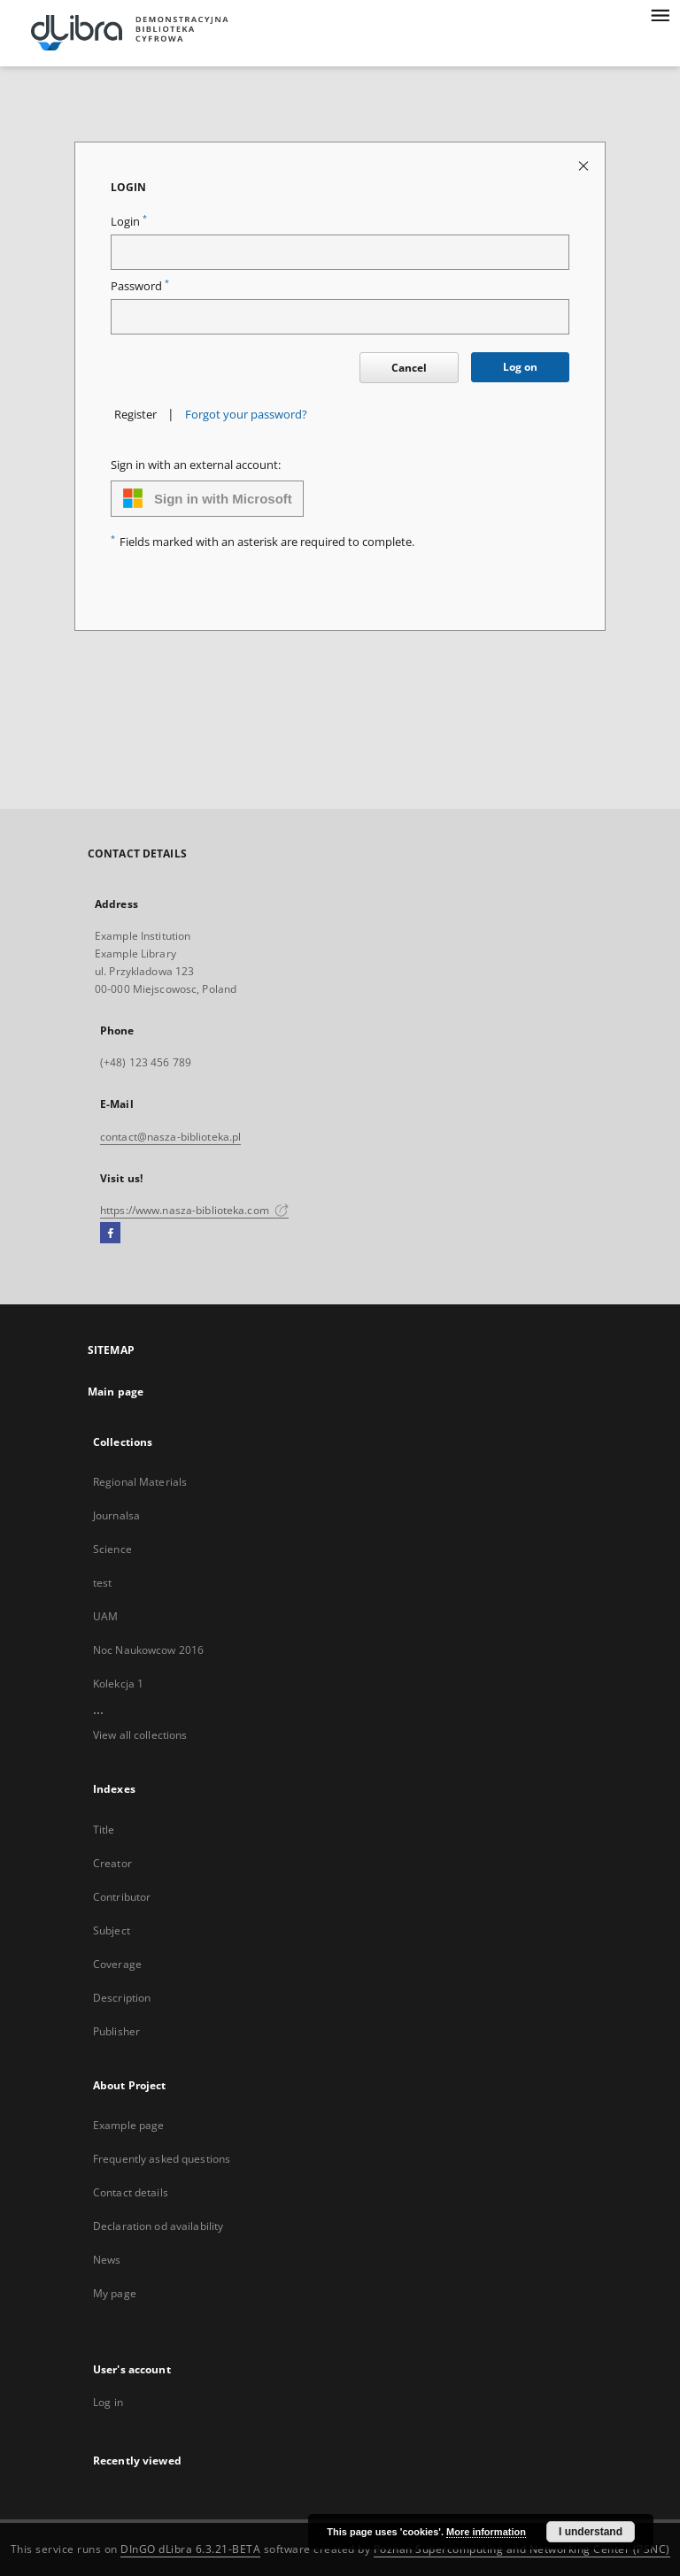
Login (129, 221)
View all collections (140, 1734)
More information (486, 2531)
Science (112, 1549)
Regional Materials (140, 1481)
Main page (115, 1391)
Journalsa (116, 1515)
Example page (128, 2125)
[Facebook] (110, 1234)
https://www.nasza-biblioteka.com (194, 1210)
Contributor (122, 1896)
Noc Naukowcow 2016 (148, 1649)
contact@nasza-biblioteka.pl (170, 1136)
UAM (105, 1616)
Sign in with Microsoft (207, 498)
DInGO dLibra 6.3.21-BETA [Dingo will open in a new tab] (190, 2549)
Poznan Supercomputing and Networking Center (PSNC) (522, 2549)
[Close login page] (584, 165)
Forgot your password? (246, 414)
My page (114, 2293)
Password (140, 286)
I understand (590, 2532)
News (106, 2259)
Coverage (117, 1964)
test (102, 1582)
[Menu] (660, 14)
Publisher (116, 2031)
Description (122, 1997)
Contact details (130, 2192)
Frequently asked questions (161, 2158)
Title (104, 1829)
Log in (108, 2402)
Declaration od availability (158, 2226)
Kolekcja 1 (118, 1683)
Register (135, 414)
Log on (520, 366)
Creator (112, 1863)
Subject (111, 1930)
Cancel (409, 367)
